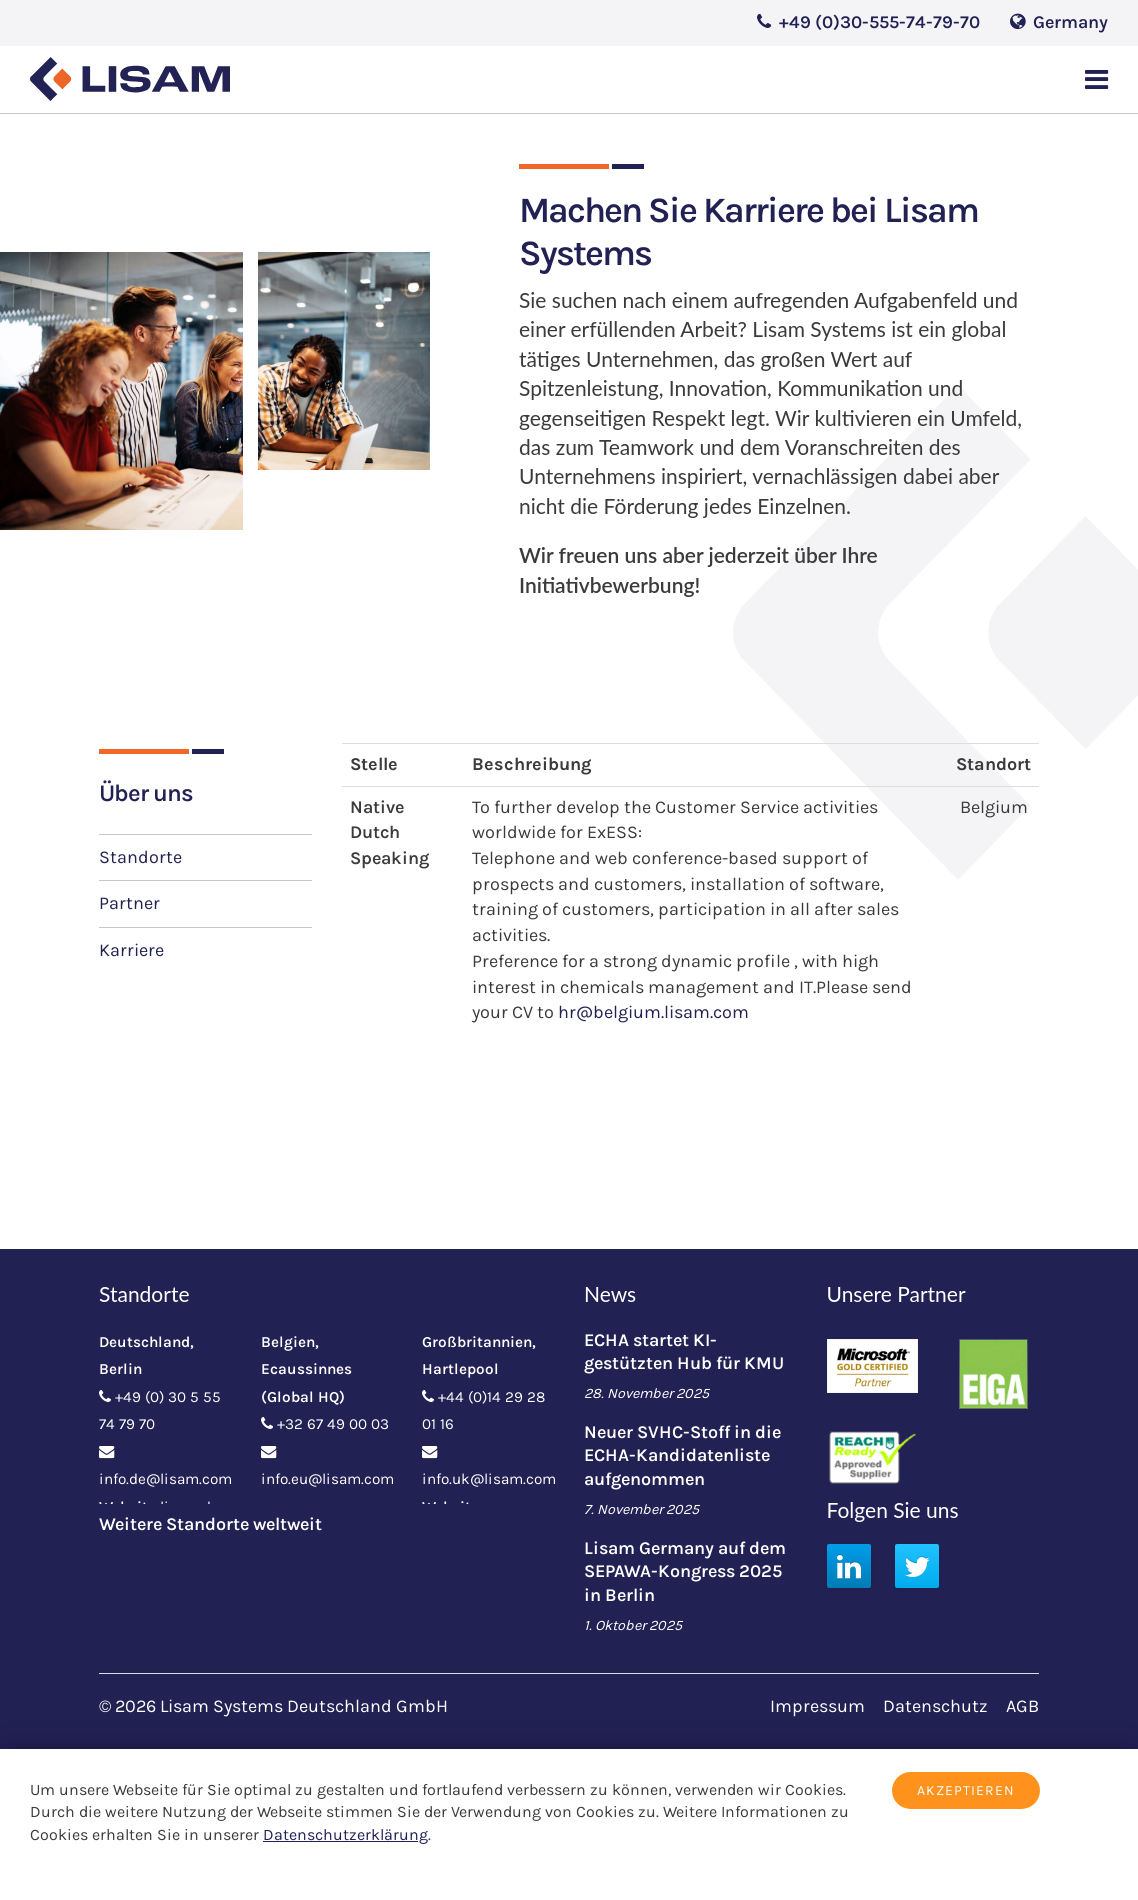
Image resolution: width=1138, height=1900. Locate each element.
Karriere (131, 950)
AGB (1022, 1706)
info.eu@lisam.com (327, 1479)
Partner (129, 903)
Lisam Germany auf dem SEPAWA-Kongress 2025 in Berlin (685, 1571)
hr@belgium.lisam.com (653, 1012)
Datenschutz (935, 1706)
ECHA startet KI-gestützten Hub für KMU (684, 1351)
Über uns (146, 793)
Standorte (140, 857)
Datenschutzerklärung (345, 1834)
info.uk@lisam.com (489, 1479)
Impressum (817, 1706)
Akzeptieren (966, 1790)
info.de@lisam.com (165, 1479)
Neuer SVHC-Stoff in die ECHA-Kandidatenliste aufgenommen (682, 1455)
